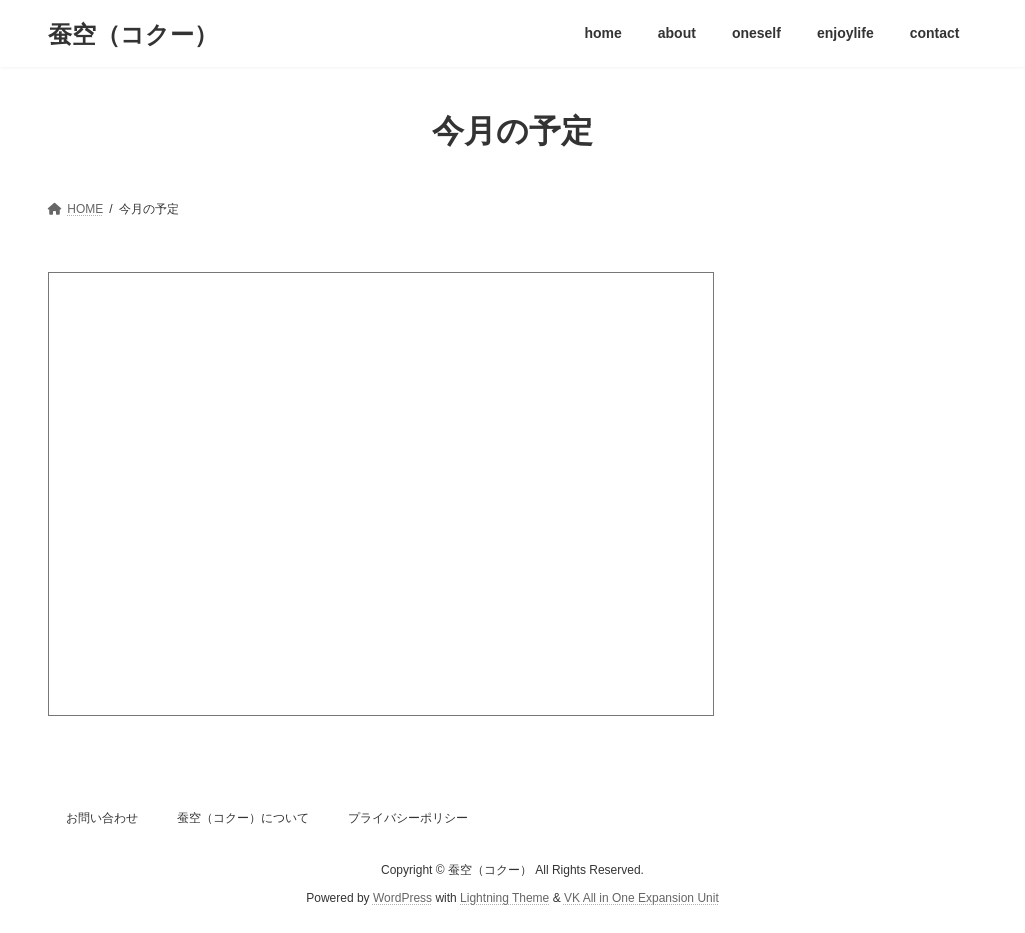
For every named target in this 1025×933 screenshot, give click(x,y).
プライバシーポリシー (408, 818)
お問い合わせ (102, 818)
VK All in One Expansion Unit (641, 899)
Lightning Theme (504, 899)
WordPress (402, 899)
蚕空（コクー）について (243, 818)
